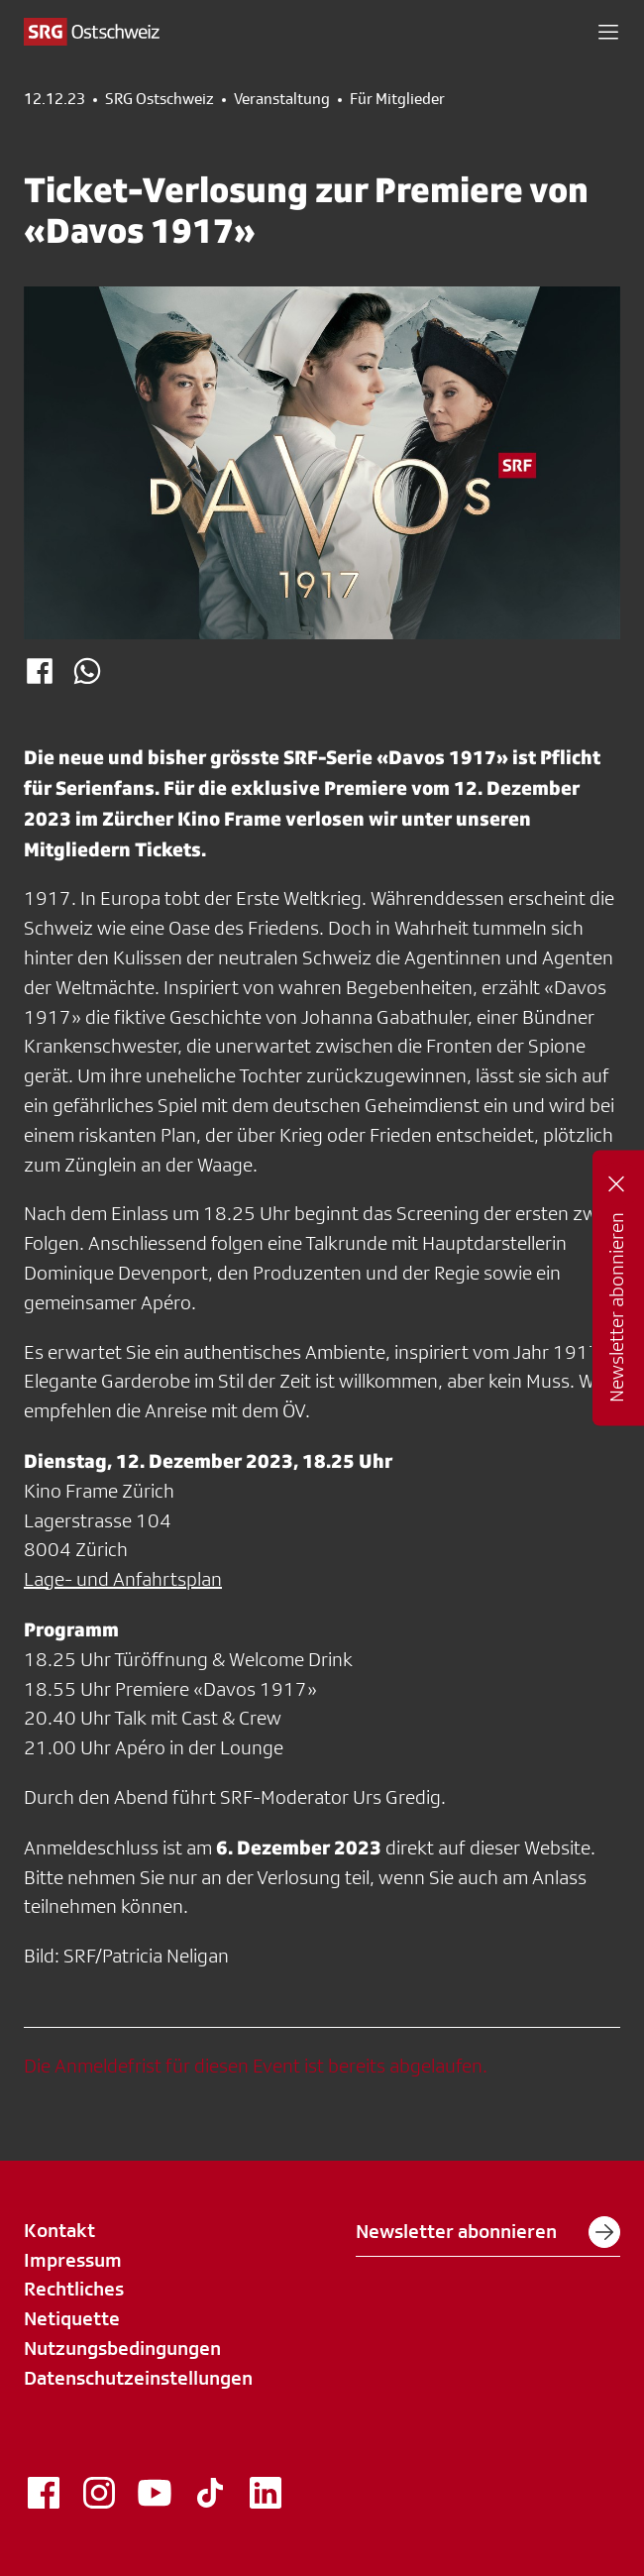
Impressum (73, 2260)
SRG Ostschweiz (159, 99)
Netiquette (72, 2318)
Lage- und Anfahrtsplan (123, 1579)
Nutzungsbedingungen (122, 2348)
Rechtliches (74, 2288)
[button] (608, 32)
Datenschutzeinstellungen (138, 2378)
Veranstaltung (282, 99)
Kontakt (59, 2230)
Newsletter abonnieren (488, 2232)
